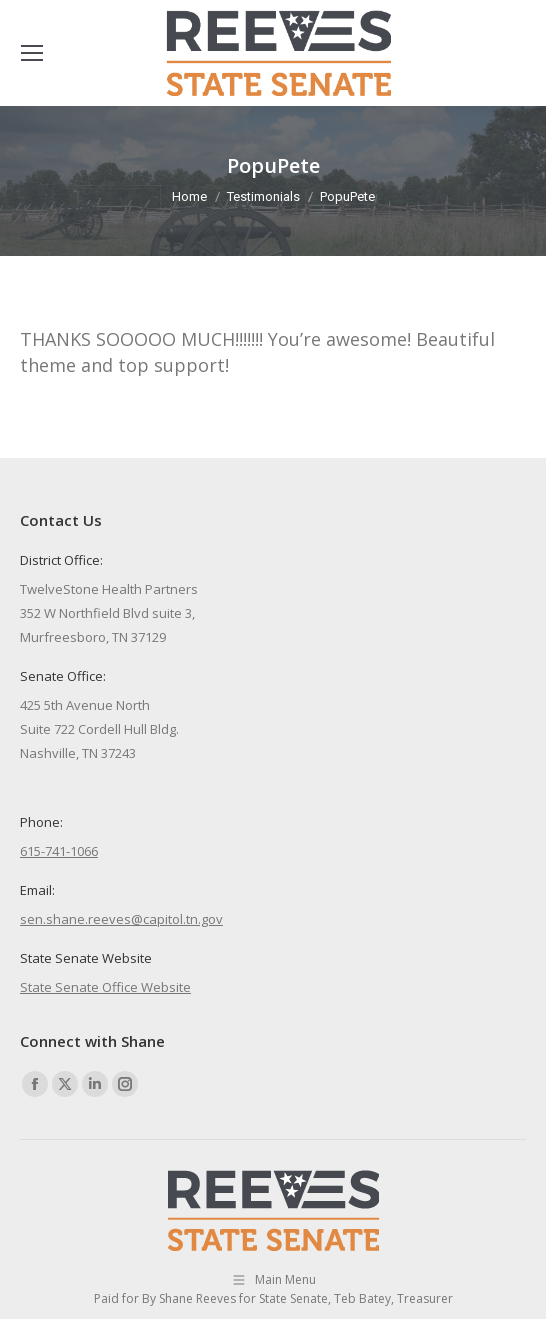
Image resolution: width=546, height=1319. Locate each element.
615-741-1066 (59, 851)
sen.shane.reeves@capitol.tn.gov (121, 919)
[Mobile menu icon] (32, 53)
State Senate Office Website (105, 987)
